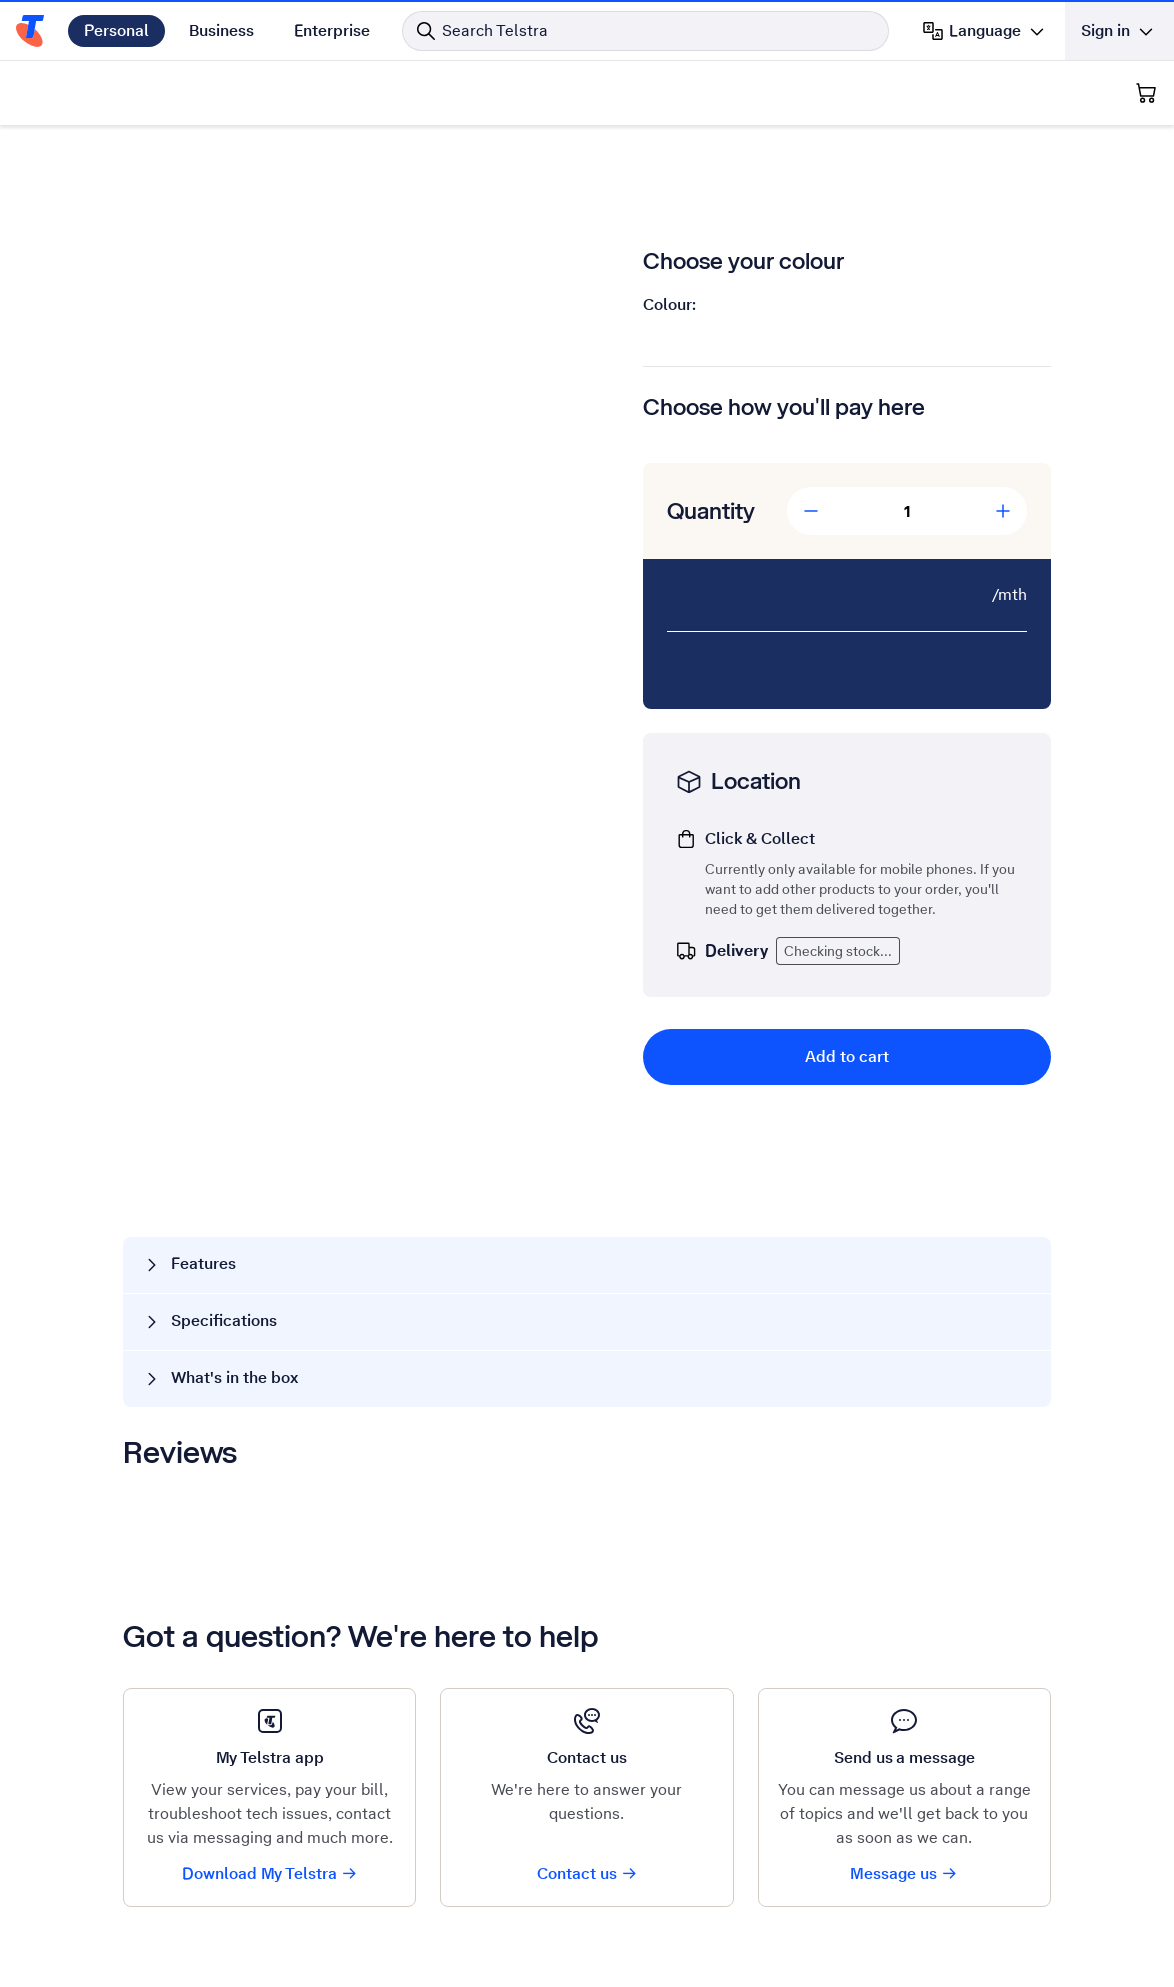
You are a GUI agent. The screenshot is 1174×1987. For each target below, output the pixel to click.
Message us (904, 1873)
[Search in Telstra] (645, 31)
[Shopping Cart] (1146, 93)
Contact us (587, 1873)
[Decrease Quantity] (811, 511)
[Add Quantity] (1003, 511)
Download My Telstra (270, 1873)
